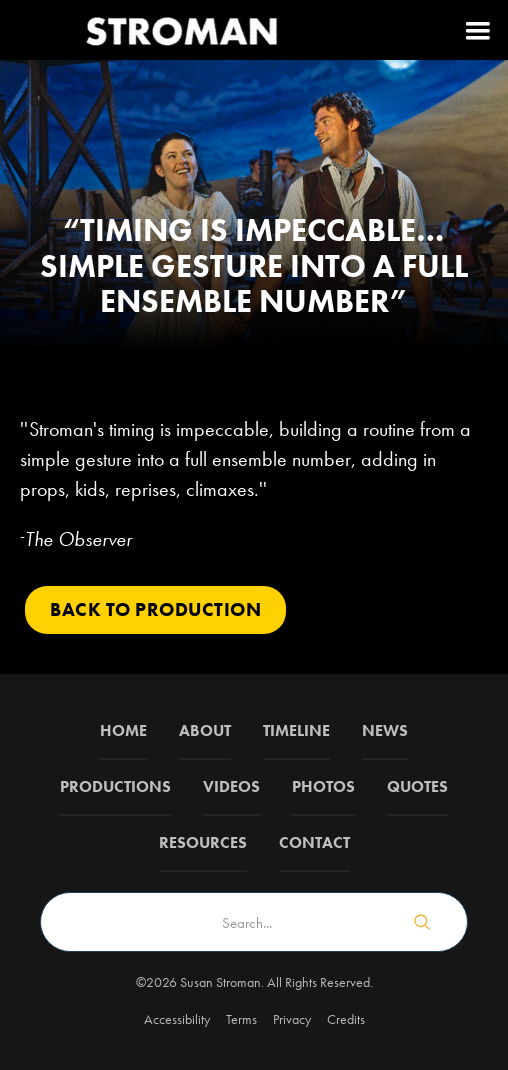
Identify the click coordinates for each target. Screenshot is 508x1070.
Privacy (292, 1019)
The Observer (78, 539)
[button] (478, 30)
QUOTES (417, 786)
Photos (323, 786)
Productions (115, 786)
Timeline (296, 730)
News (385, 730)
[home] (180, 30)
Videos (231, 786)
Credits (346, 1019)
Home (123, 730)
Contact (314, 842)
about (205, 730)
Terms (241, 1019)
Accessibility (177, 1019)
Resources (203, 842)
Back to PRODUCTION (155, 609)
